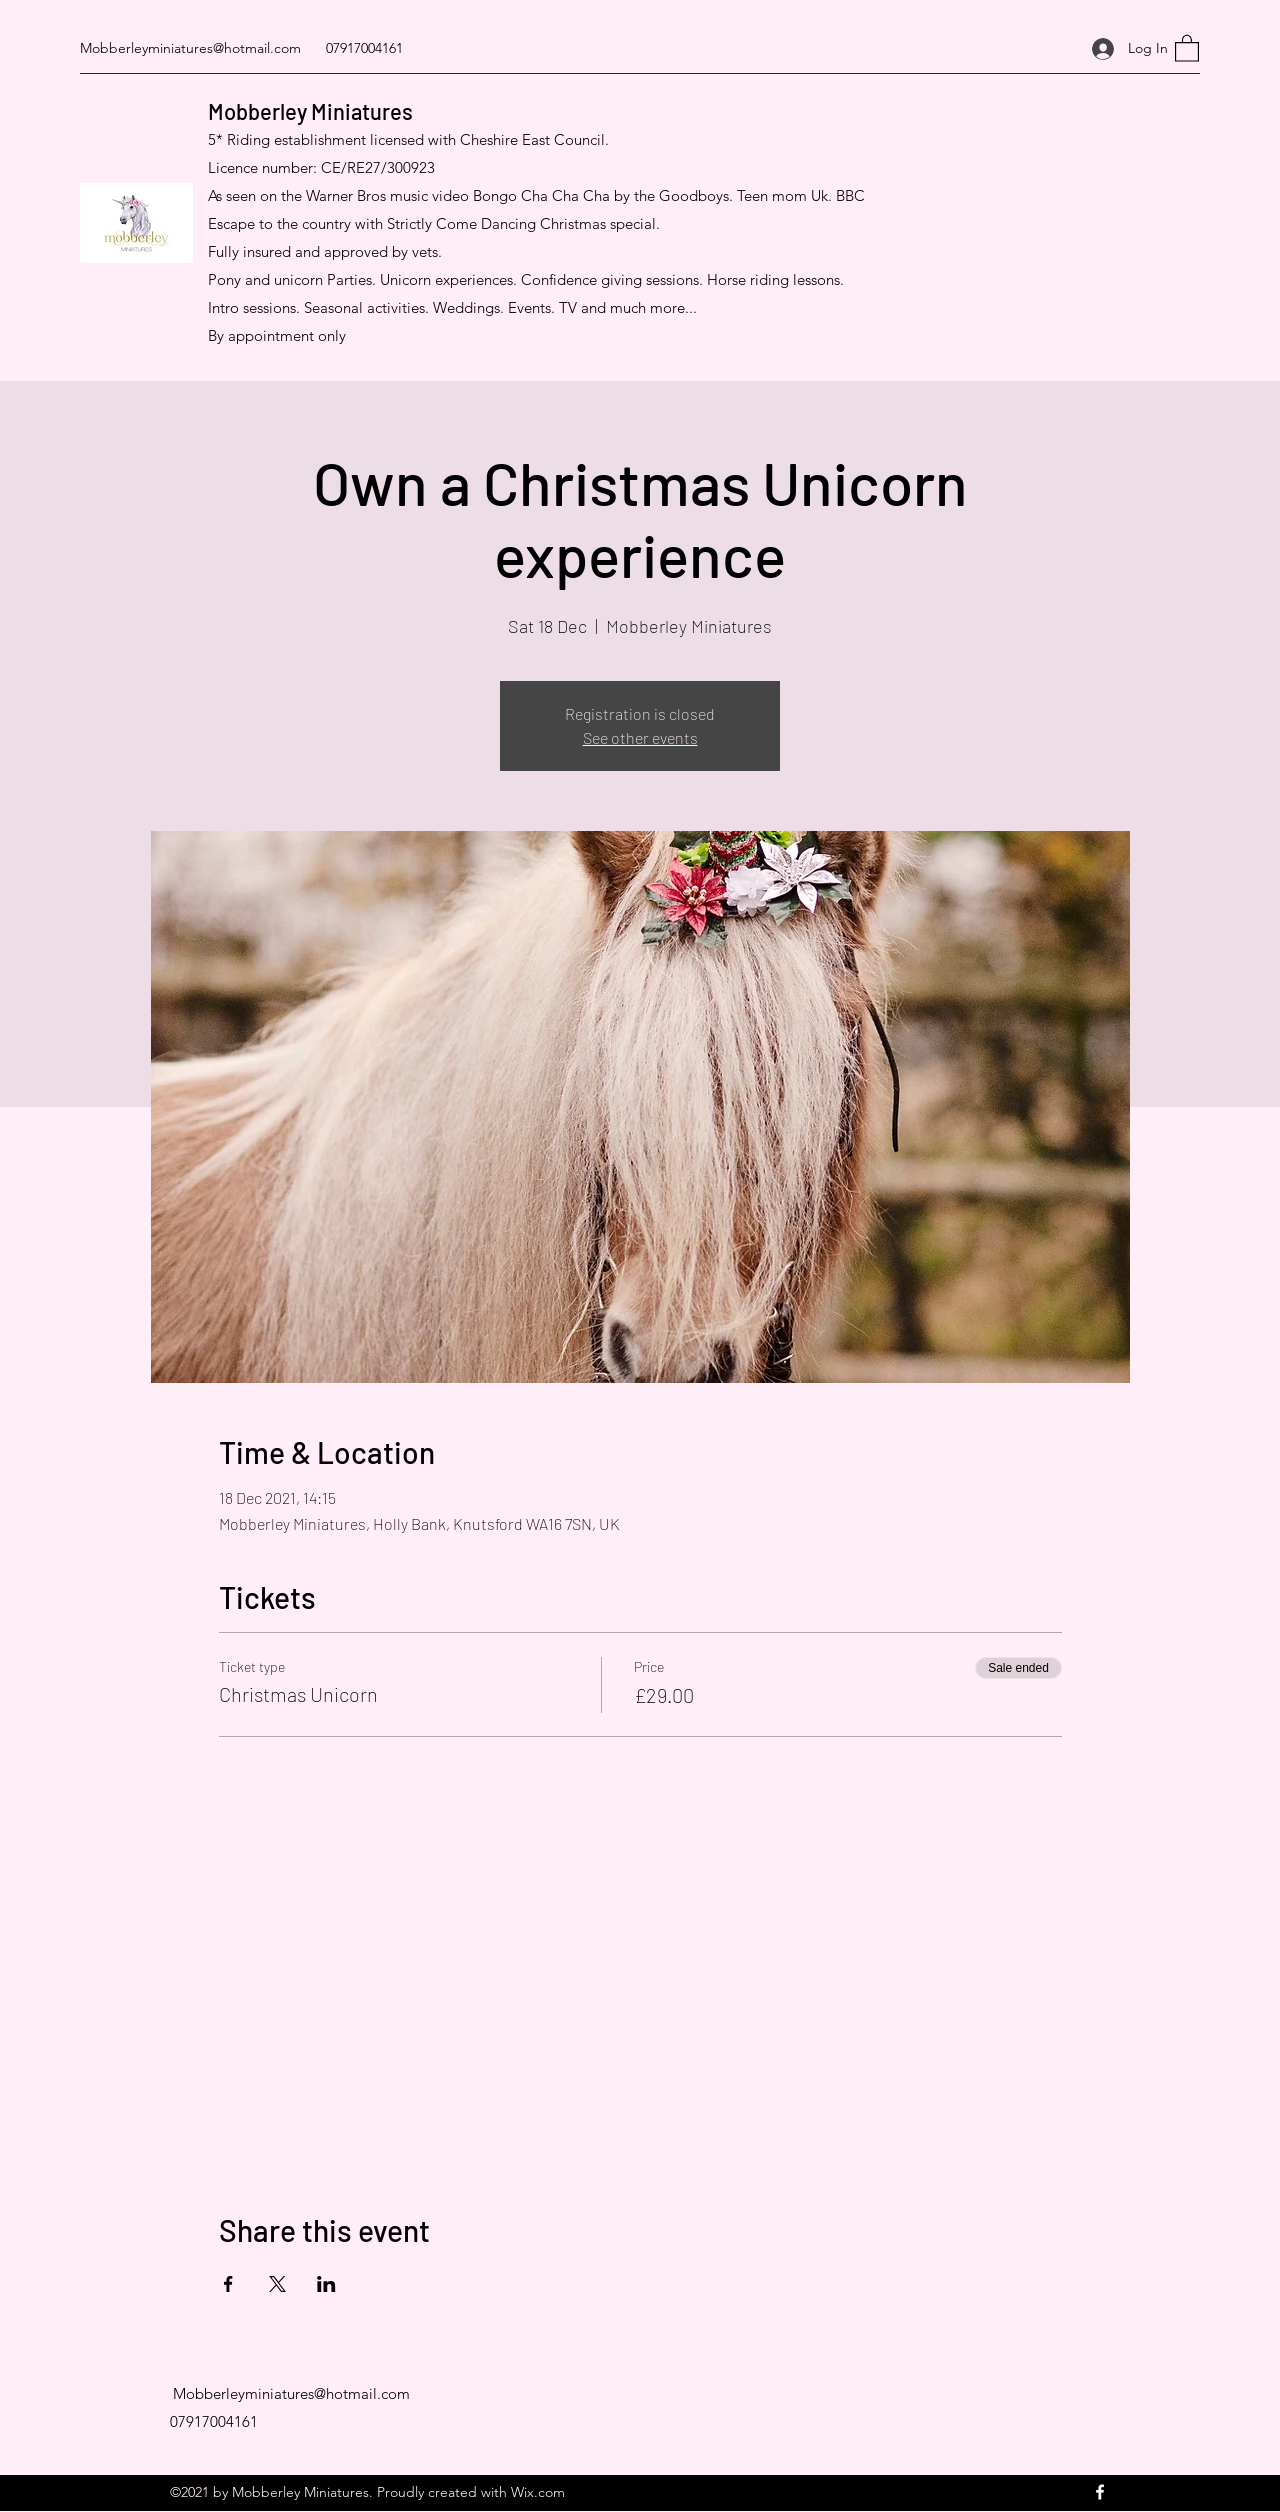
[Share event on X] (277, 2284)
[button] (1187, 47)
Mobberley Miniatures (310, 111)
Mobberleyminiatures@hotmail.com (190, 48)
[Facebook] (1100, 2492)
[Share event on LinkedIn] (326, 2284)
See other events (640, 737)
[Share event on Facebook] (228, 2284)
